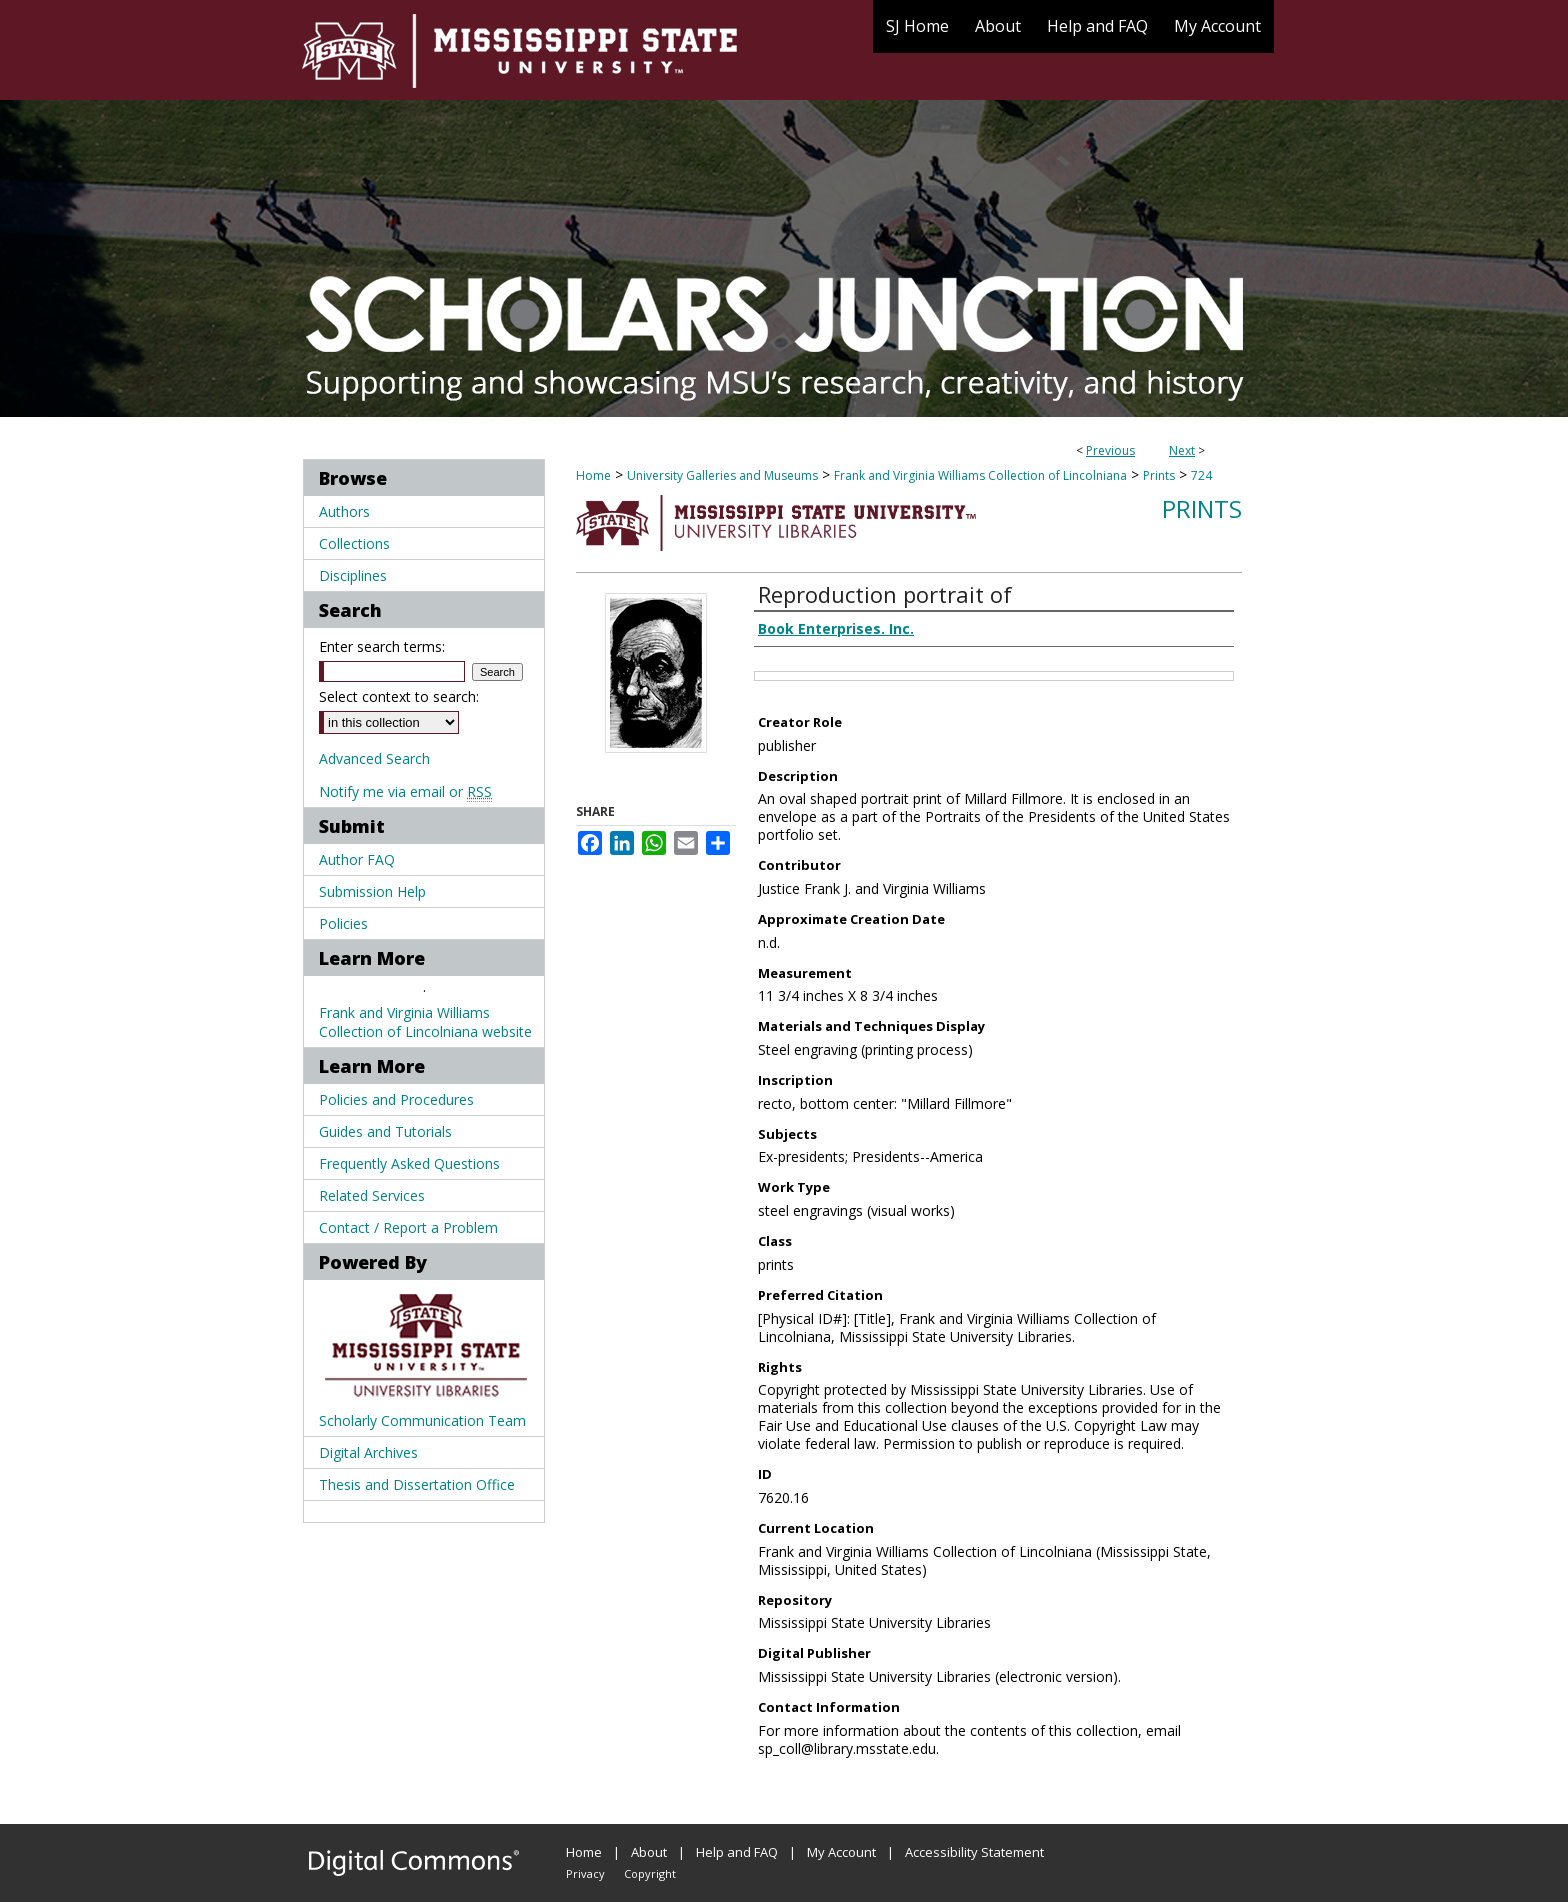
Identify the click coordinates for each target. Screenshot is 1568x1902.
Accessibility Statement (974, 1852)
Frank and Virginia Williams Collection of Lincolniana (980, 475)
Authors (344, 511)
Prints (1159, 475)
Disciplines (353, 575)
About (649, 1852)
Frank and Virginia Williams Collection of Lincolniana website (425, 1022)
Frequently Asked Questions (409, 1163)
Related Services (372, 1195)
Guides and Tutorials (385, 1131)
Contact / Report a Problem (408, 1227)
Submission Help (372, 891)
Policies (343, 923)
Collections (354, 543)
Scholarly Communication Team (422, 1420)
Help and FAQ (737, 1852)
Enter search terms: (382, 646)
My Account (841, 1852)
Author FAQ (357, 859)
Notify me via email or (405, 791)
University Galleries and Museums (722, 475)
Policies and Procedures (396, 1099)
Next (1182, 450)
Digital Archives (368, 1452)
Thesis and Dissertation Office (417, 1484)
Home (593, 475)
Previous (1110, 450)
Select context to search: (399, 696)
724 (1201, 475)
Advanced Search (374, 758)
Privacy (585, 1873)
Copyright (650, 1873)
